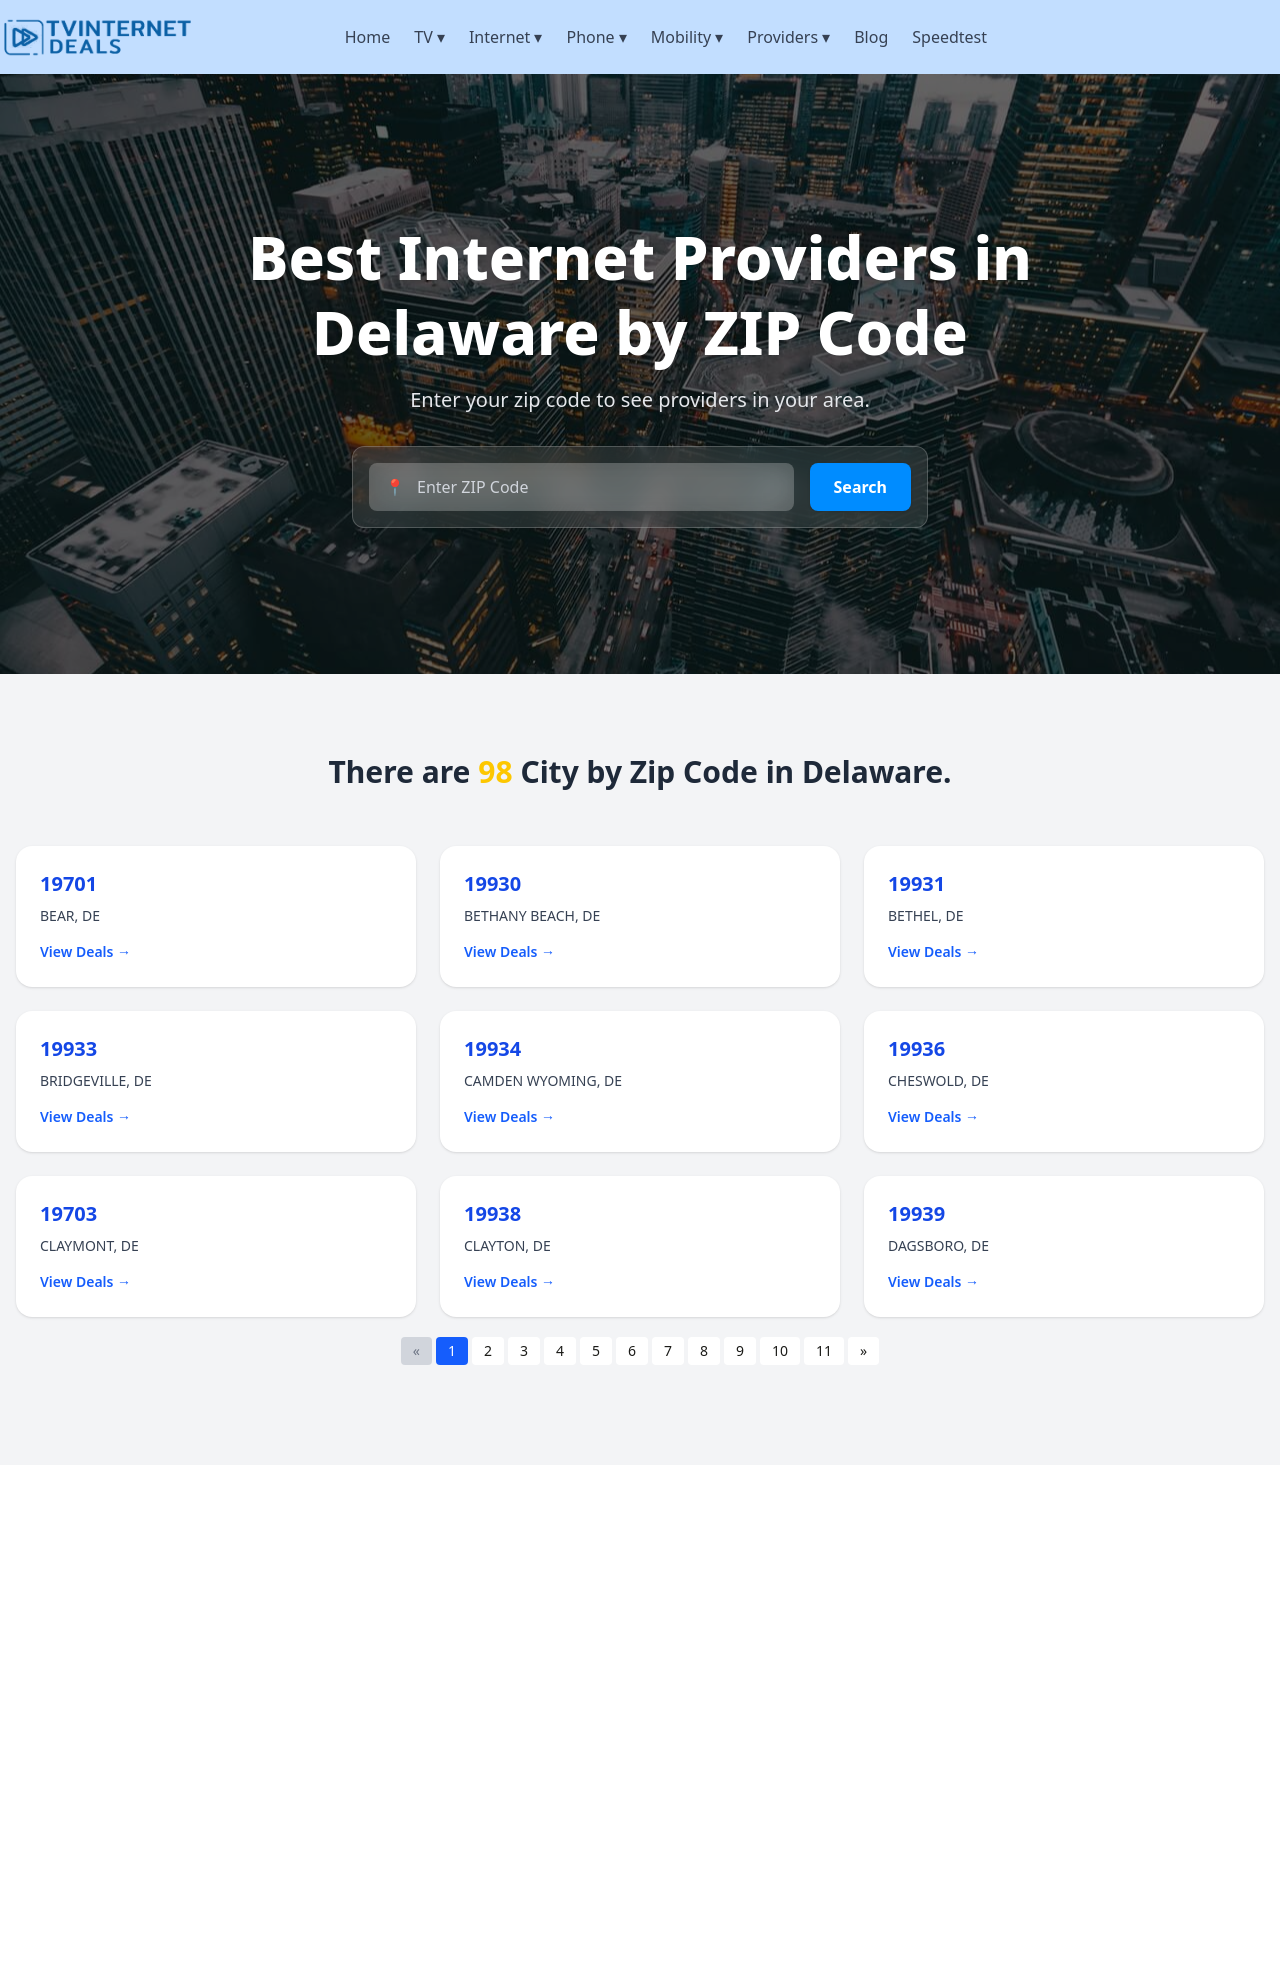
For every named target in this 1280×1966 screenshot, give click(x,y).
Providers (788, 37)
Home (368, 37)
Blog (871, 37)
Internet (506, 37)
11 (824, 1350)
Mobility (687, 37)
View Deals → (85, 951)
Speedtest (949, 37)
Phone (596, 37)
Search (860, 487)
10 (780, 1350)
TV (429, 37)
